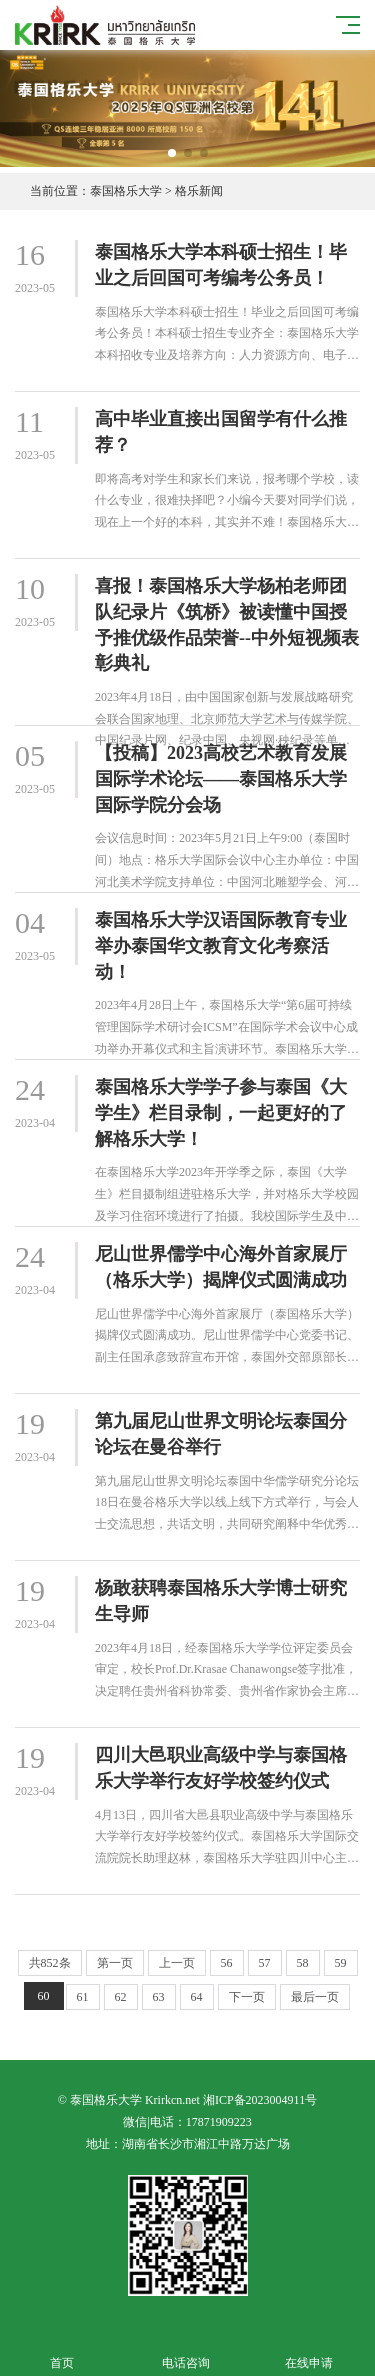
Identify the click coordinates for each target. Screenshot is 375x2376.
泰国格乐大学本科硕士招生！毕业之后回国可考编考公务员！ (221, 265)
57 (265, 1963)
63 (159, 1997)
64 (197, 1997)
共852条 (50, 1963)
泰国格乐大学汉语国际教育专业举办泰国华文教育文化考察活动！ (221, 945)
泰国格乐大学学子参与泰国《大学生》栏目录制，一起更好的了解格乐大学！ (221, 1112)
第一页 (115, 1963)
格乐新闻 (199, 191)
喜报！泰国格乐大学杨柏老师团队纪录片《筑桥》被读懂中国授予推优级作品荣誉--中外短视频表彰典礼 (227, 624)
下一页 (247, 1997)
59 (341, 1963)
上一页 (177, 1963)
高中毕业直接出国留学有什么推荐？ (221, 432)
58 (303, 1963)
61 (83, 1997)
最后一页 (315, 1997)
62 (121, 1997)
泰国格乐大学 (126, 191)
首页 (62, 2351)
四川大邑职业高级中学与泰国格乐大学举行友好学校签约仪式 (221, 1768)
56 (227, 1963)
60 (44, 1996)
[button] (172, 153)
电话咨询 (186, 2351)
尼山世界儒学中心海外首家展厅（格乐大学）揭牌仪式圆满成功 (221, 1267)
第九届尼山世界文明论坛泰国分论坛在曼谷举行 (221, 1434)
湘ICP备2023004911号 (260, 2100)
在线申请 (310, 2351)
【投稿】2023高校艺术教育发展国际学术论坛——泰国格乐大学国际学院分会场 (221, 778)
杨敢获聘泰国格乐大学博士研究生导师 (221, 1601)
